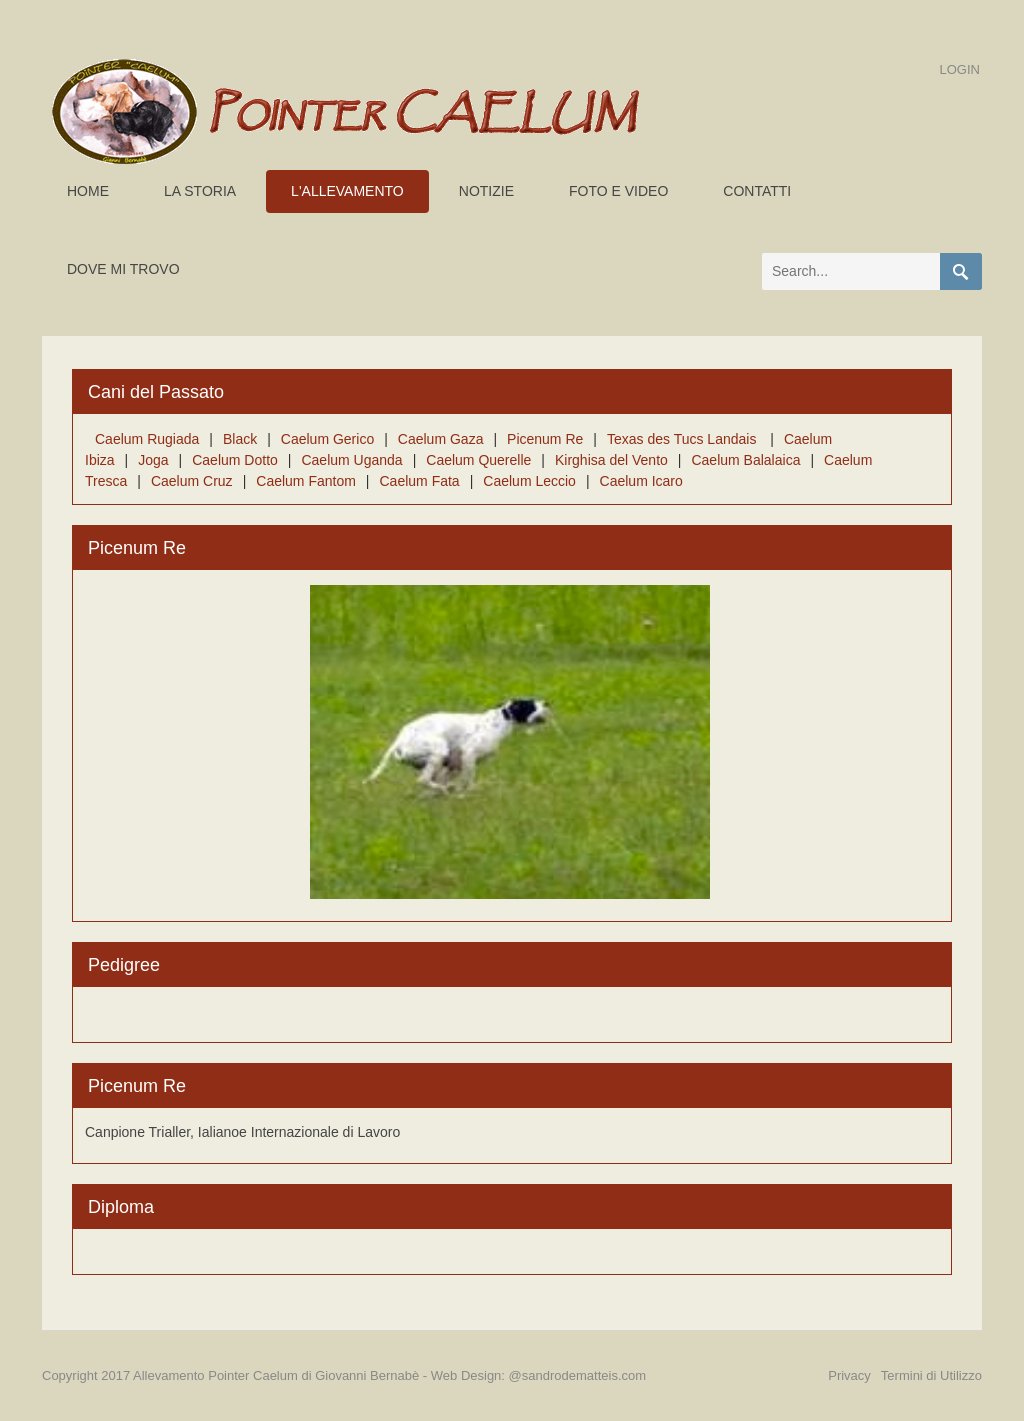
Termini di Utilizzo (931, 1375)
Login (960, 69)
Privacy (849, 1375)
